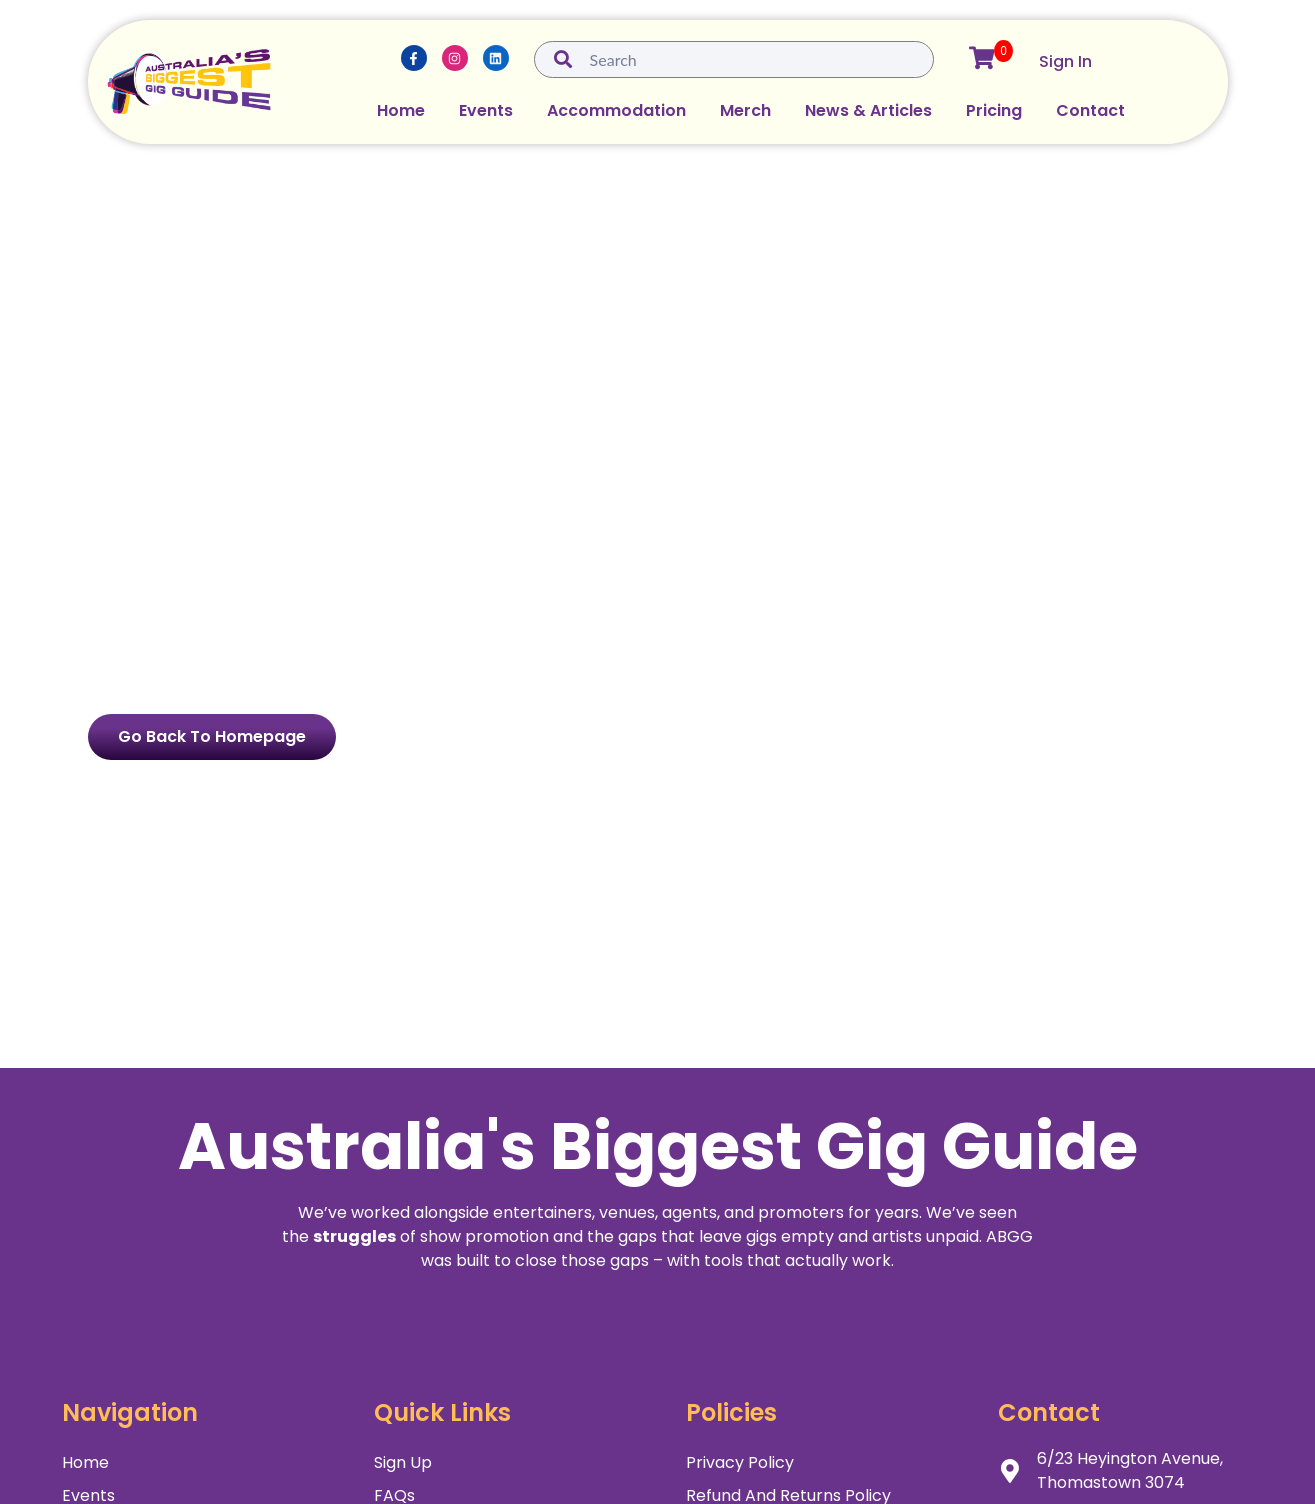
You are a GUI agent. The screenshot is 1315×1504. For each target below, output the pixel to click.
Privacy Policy (740, 1462)
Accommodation (616, 110)
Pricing (994, 110)
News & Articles (868, 110)
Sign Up (403, 1462)
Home (401, 110)
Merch (745, 110)
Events (486, 110)
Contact (1090, 110)
